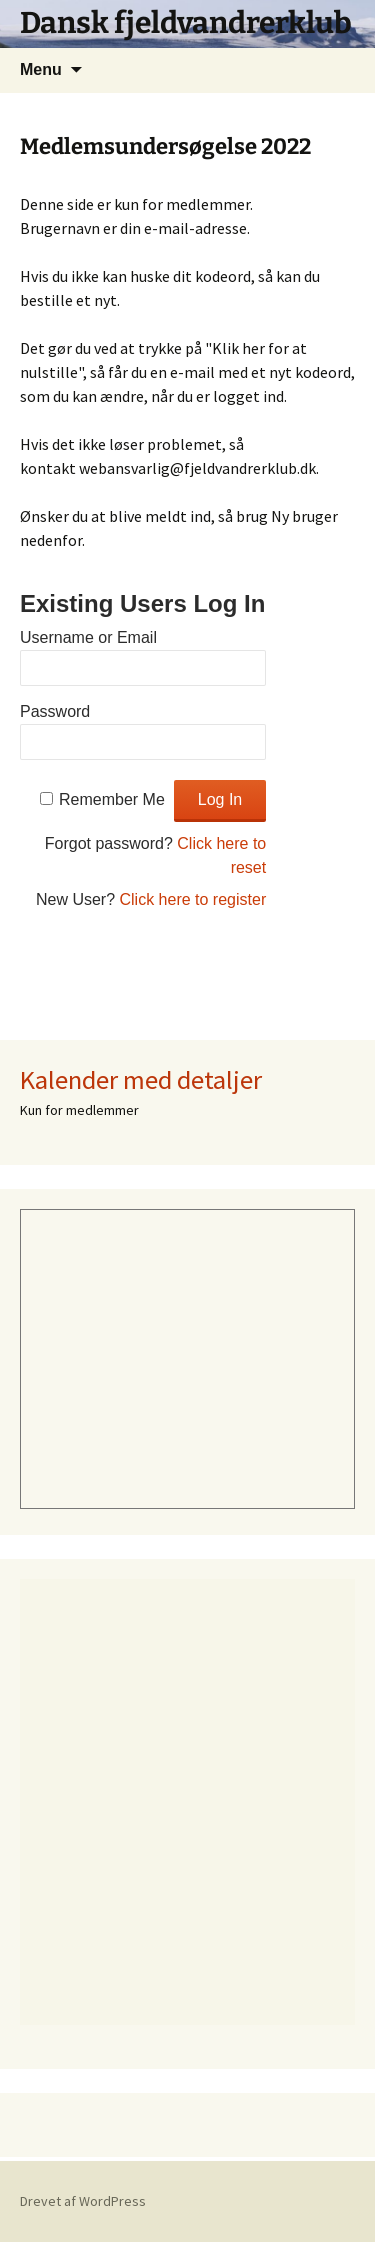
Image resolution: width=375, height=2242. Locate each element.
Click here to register (193, 899)
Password (55, 711)
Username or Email (88, 637)
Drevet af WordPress (83, 2201)
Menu (41, 69)
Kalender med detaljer (141, 1079)
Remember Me (112, 799)
